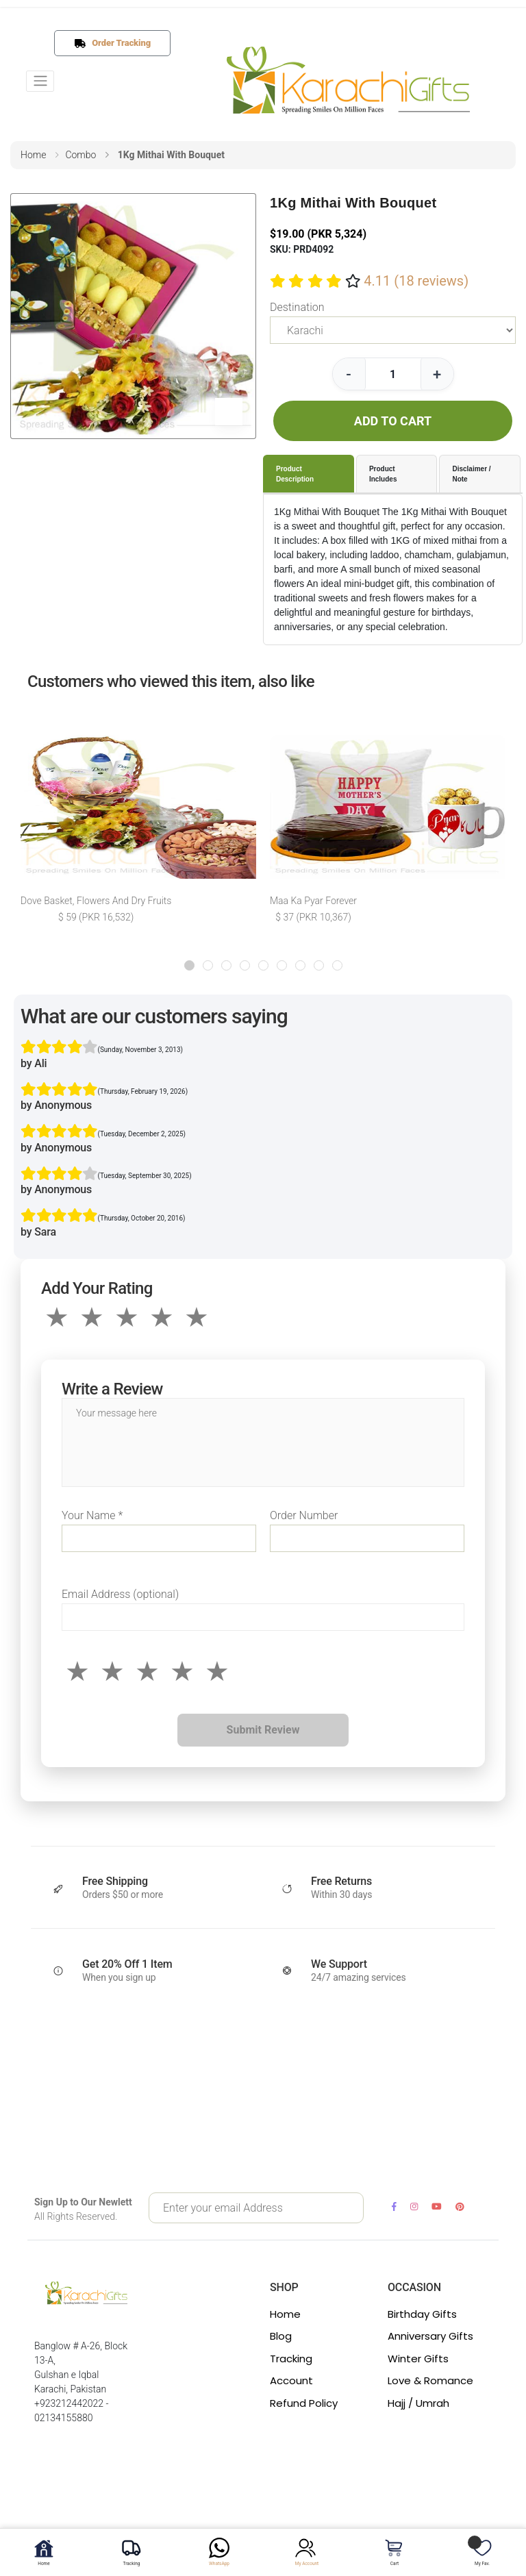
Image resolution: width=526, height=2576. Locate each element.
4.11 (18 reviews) (416, 281)
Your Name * (92, 1515)
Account (291, 2380)
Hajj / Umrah (418, 2403)
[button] (189, 965)
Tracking (291, 2358)
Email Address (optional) (120, 1594)
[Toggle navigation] (40, 81)
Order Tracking (118, 43)
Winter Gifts (418, 2358)
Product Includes (383, 474)
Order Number (304, 1515)
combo (80, 154)
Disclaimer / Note (471, 474)
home (33, 154)
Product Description (295, 474)
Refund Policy (304, 2403)
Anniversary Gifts (430, 2336)
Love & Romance (430, 2380)
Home (285, 2314)
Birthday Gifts (422, 2314)
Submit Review (263, 1729)
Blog (281, 2336)
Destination (297, 307)
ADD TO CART (392, 421)
